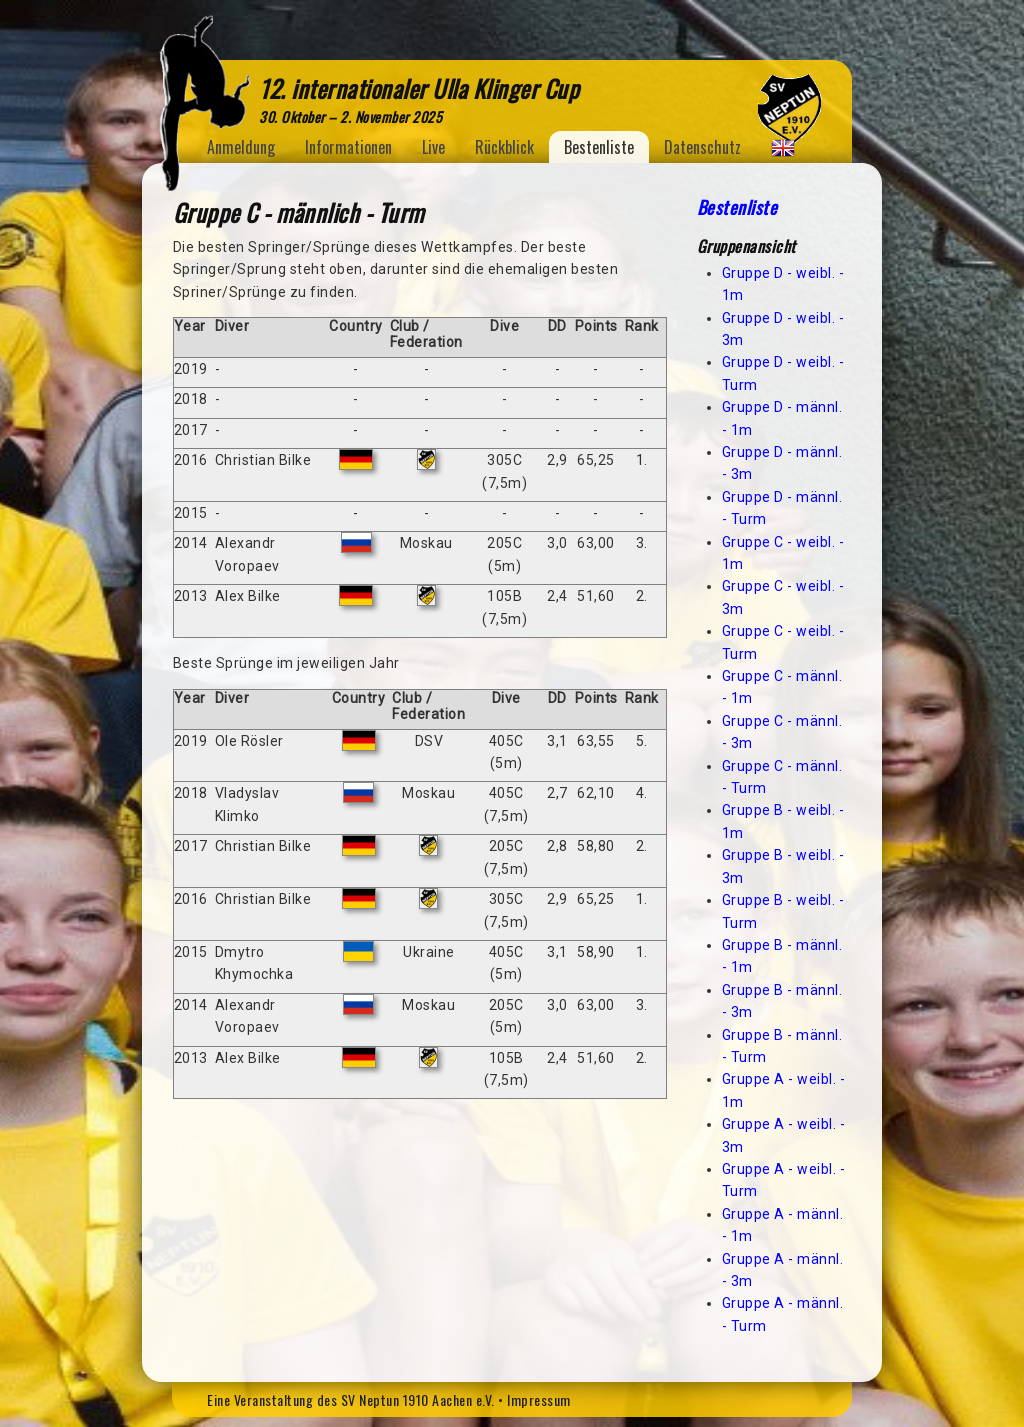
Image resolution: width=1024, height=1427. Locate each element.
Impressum (539, 1399)
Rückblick (504, 147)
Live (433, 147)
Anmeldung (241, 147)
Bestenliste (599, 147)
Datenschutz (702, 147)
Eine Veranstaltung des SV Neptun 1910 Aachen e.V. (351, 1399)
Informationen (348, 147)
